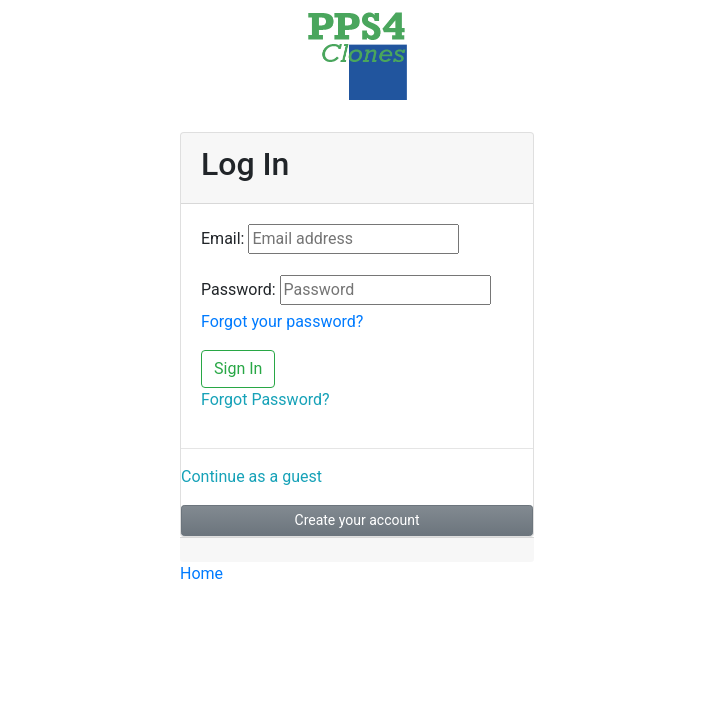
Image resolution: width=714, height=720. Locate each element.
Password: (238, 289)
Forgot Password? (265, 399)
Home (201, 573)
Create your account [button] (357, 520)
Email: (222, 238)
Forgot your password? (282, 321)
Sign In (238, 368)
